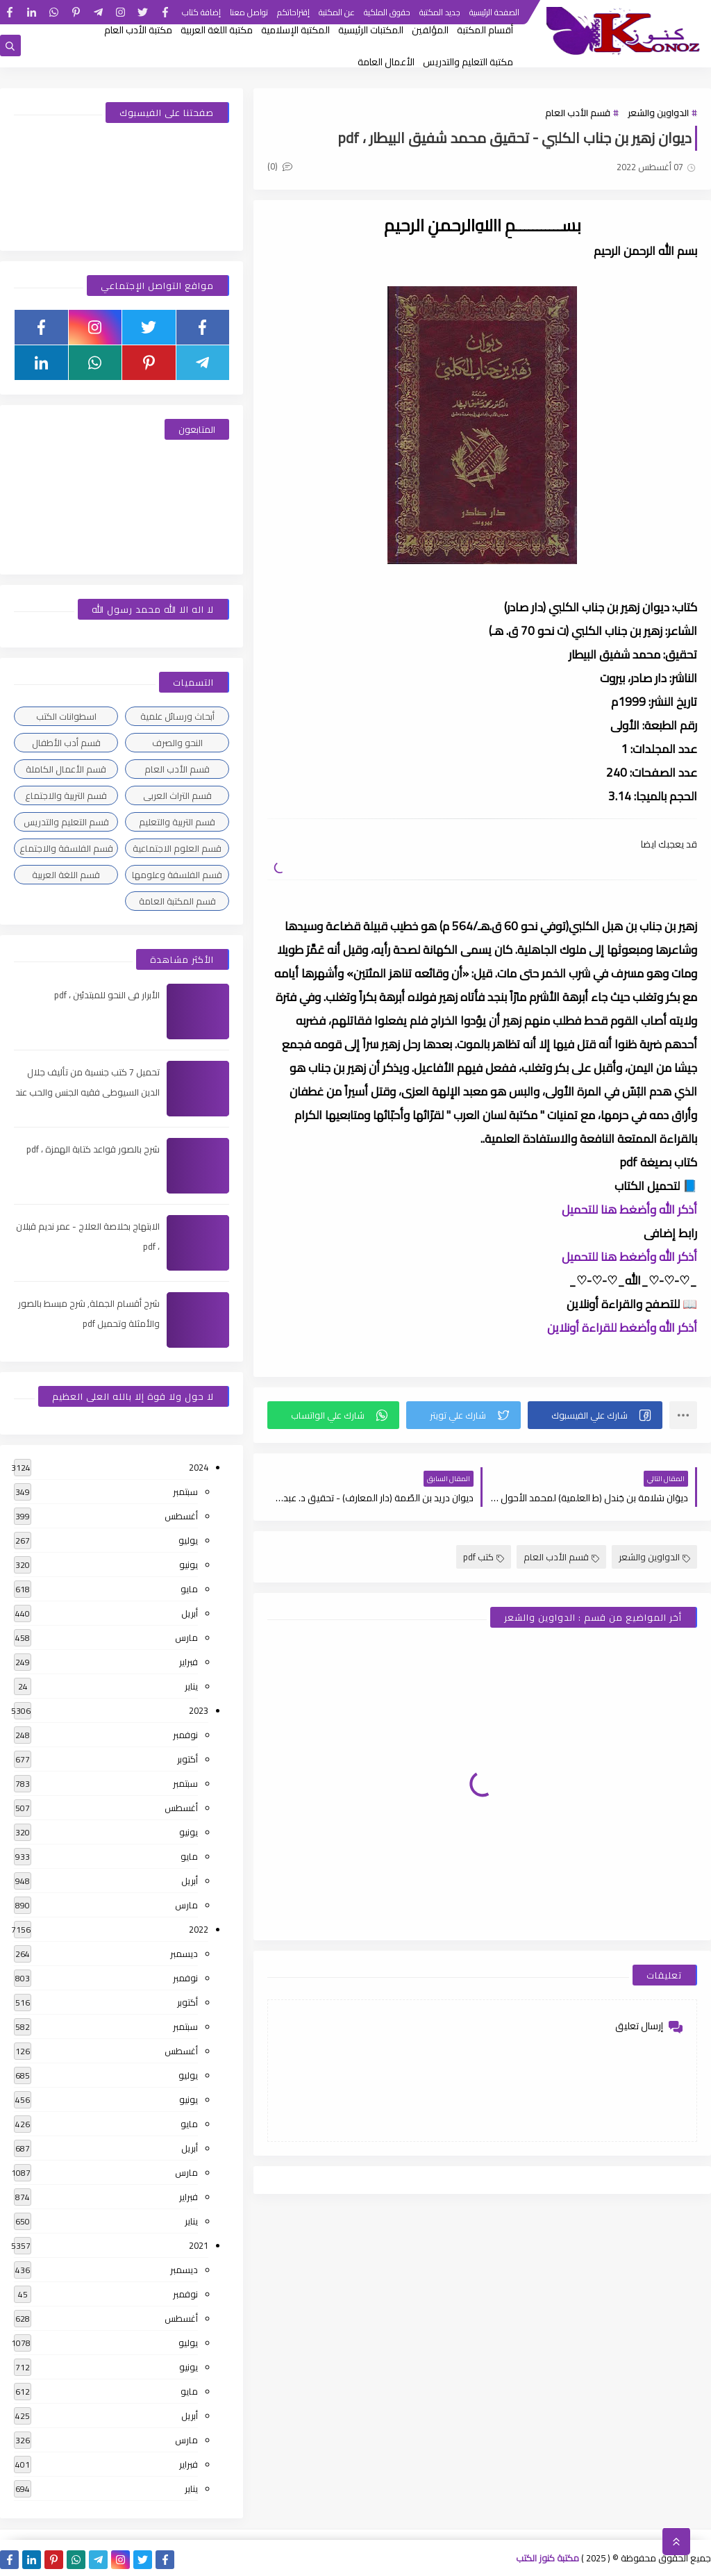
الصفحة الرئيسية (494, 12)
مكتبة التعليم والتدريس (468, 62)
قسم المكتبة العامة (177, 901)
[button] (595, 1415)
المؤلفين (430, 30)
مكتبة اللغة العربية (217, 30)
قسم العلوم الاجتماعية (177, 848)
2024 (198, 1467)
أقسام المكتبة (485, 30)
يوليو (188, 1540)
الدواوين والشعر (658, 112)
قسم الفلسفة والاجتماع (66, 848)
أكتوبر (187, 1759)
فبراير (188, 1661)
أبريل (189, 1613)
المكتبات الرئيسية (370, 30)
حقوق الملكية (387, 12)
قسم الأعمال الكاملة (66, 769)
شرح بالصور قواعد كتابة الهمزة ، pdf (93, 1149)
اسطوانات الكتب (66, 716)
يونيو (188, 1564)
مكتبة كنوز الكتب (547, 2558)
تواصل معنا (249, 12)
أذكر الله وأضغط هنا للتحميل (629, 1209)
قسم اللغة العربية (66, 874)
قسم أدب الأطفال (66, 742)
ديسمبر (184, 1953)
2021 (198, 2245)
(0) (279, 166)
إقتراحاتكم (293, 12)
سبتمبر (185, 1491)
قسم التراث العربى (177, 795)
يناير (191, 1686)
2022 (198, 1929)
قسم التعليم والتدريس (66, 822)
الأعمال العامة (386, 62)
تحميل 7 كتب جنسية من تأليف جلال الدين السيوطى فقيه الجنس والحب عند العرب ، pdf (87, 1092)
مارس (186, 1637)
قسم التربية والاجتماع (66, 795)
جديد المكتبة (439, 12)
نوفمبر (185, 1734)
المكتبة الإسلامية (295, 30)
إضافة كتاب (201, 12)
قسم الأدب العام (577, 112)
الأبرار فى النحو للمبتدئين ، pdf (107, 994)
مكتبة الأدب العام (138, 30)
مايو (189, 1588)
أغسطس (181, 1516)
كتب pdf (483, 1557)
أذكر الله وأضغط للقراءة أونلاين (622, 1327)
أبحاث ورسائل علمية (177, 716)
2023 (198, 1710)
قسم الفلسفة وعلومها (177, 874)
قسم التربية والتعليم (177, 822)
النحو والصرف (177, 742)
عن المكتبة (337, 12)
